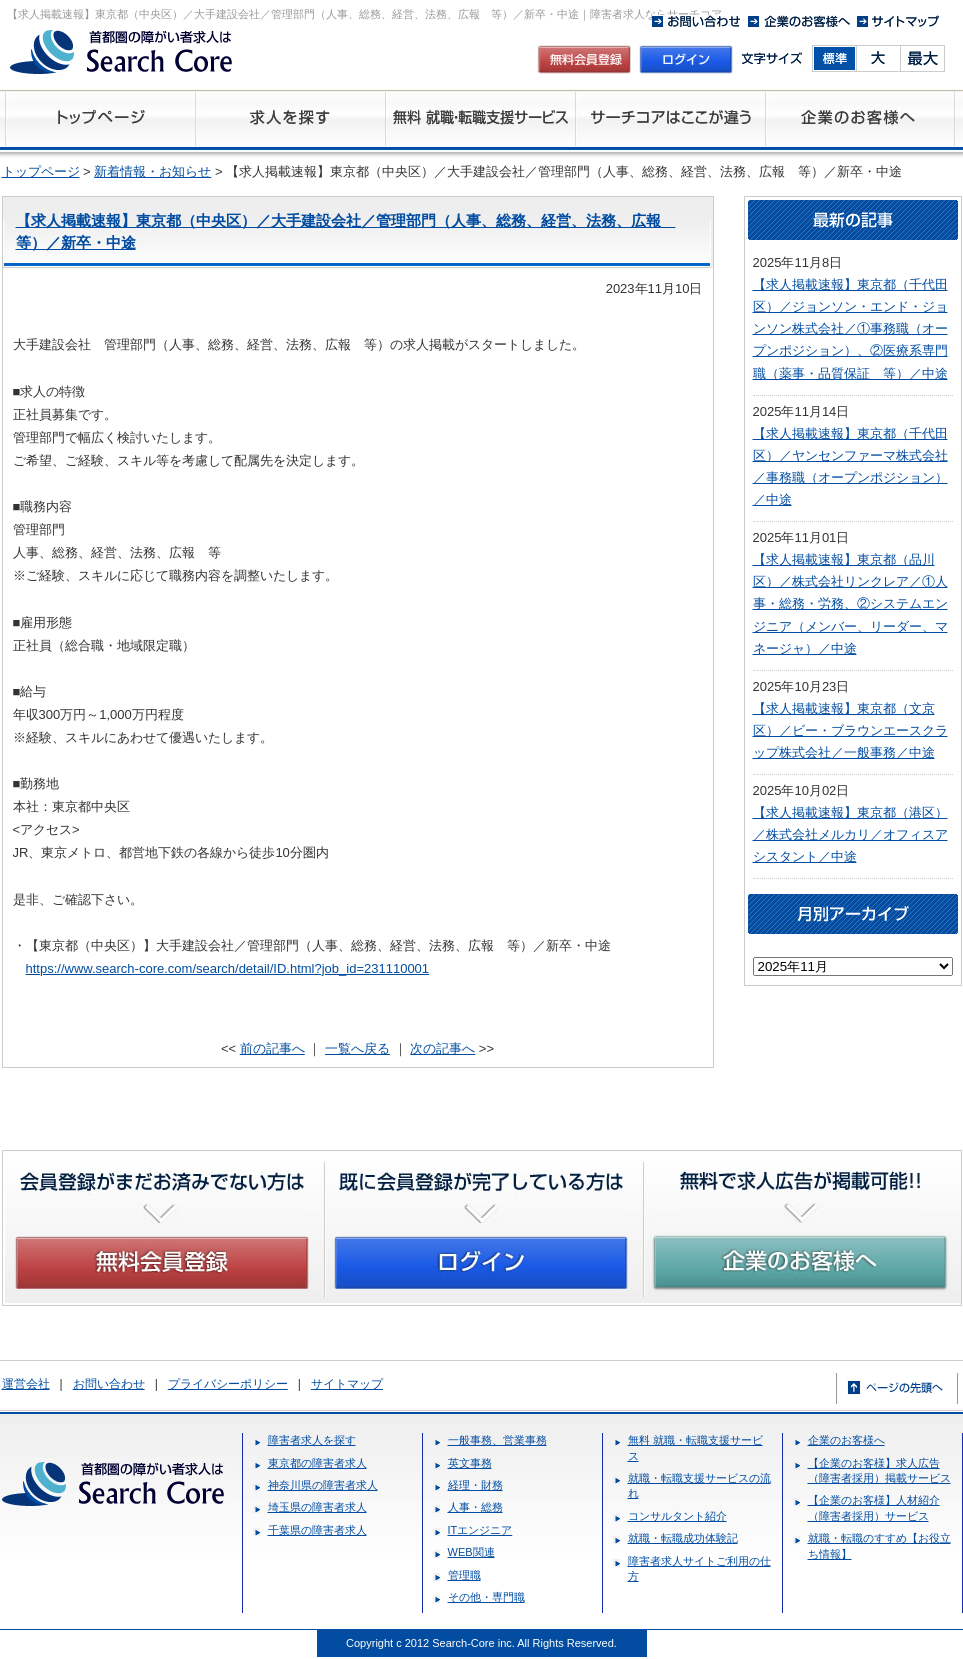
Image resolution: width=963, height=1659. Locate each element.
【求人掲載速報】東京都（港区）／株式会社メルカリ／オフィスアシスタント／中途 (850, 834)
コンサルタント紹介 (677, 1516)
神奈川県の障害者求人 (323, 1485)
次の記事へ (442, 1048)
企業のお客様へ (846, 1440)
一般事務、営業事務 (497, 1440)
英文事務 (470, 1463)
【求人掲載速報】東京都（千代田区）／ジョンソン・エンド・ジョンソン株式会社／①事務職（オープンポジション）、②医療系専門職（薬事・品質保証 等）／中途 (850, 328)
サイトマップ (347, 1384)
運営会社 (26, 1384)
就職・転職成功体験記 (683, 1538)
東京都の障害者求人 (317, 1463)
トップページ (41, 171)
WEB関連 (471, 1552)
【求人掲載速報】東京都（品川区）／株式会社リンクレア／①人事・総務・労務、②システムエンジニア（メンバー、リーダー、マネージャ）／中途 (850, 603)
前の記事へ (272, 1048)
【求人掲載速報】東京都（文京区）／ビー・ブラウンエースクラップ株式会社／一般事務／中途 (850, 730)
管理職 (464, 1575)
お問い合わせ (109, 1384)
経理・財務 (475, 1485)
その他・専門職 (486, 1597)
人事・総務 (475, 1507)
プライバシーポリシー (228, 1384)
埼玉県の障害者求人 (317, 1507)
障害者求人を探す (312, 1440)
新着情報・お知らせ (152, 171)
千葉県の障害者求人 (317, 1530)
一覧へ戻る (357, 1048)
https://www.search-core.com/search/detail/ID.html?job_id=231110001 (228, 968)
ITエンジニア (480, 1530)
